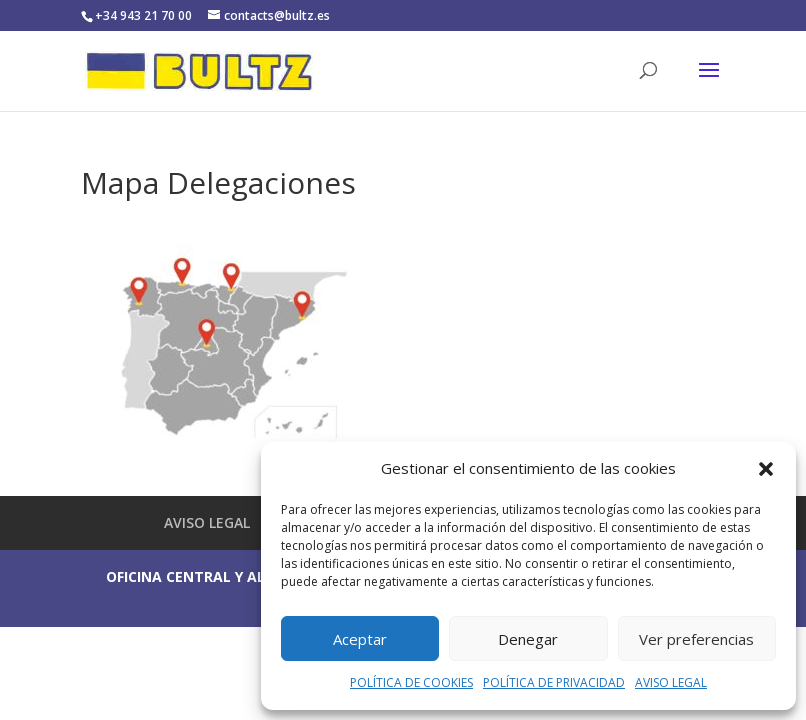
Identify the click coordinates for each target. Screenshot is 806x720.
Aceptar (360, 639)
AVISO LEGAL (671, 682)
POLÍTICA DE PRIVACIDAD (554, 682)
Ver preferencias (696, 639)
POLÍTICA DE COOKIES (411, 682)
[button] (766, 469)
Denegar (528, 639)
